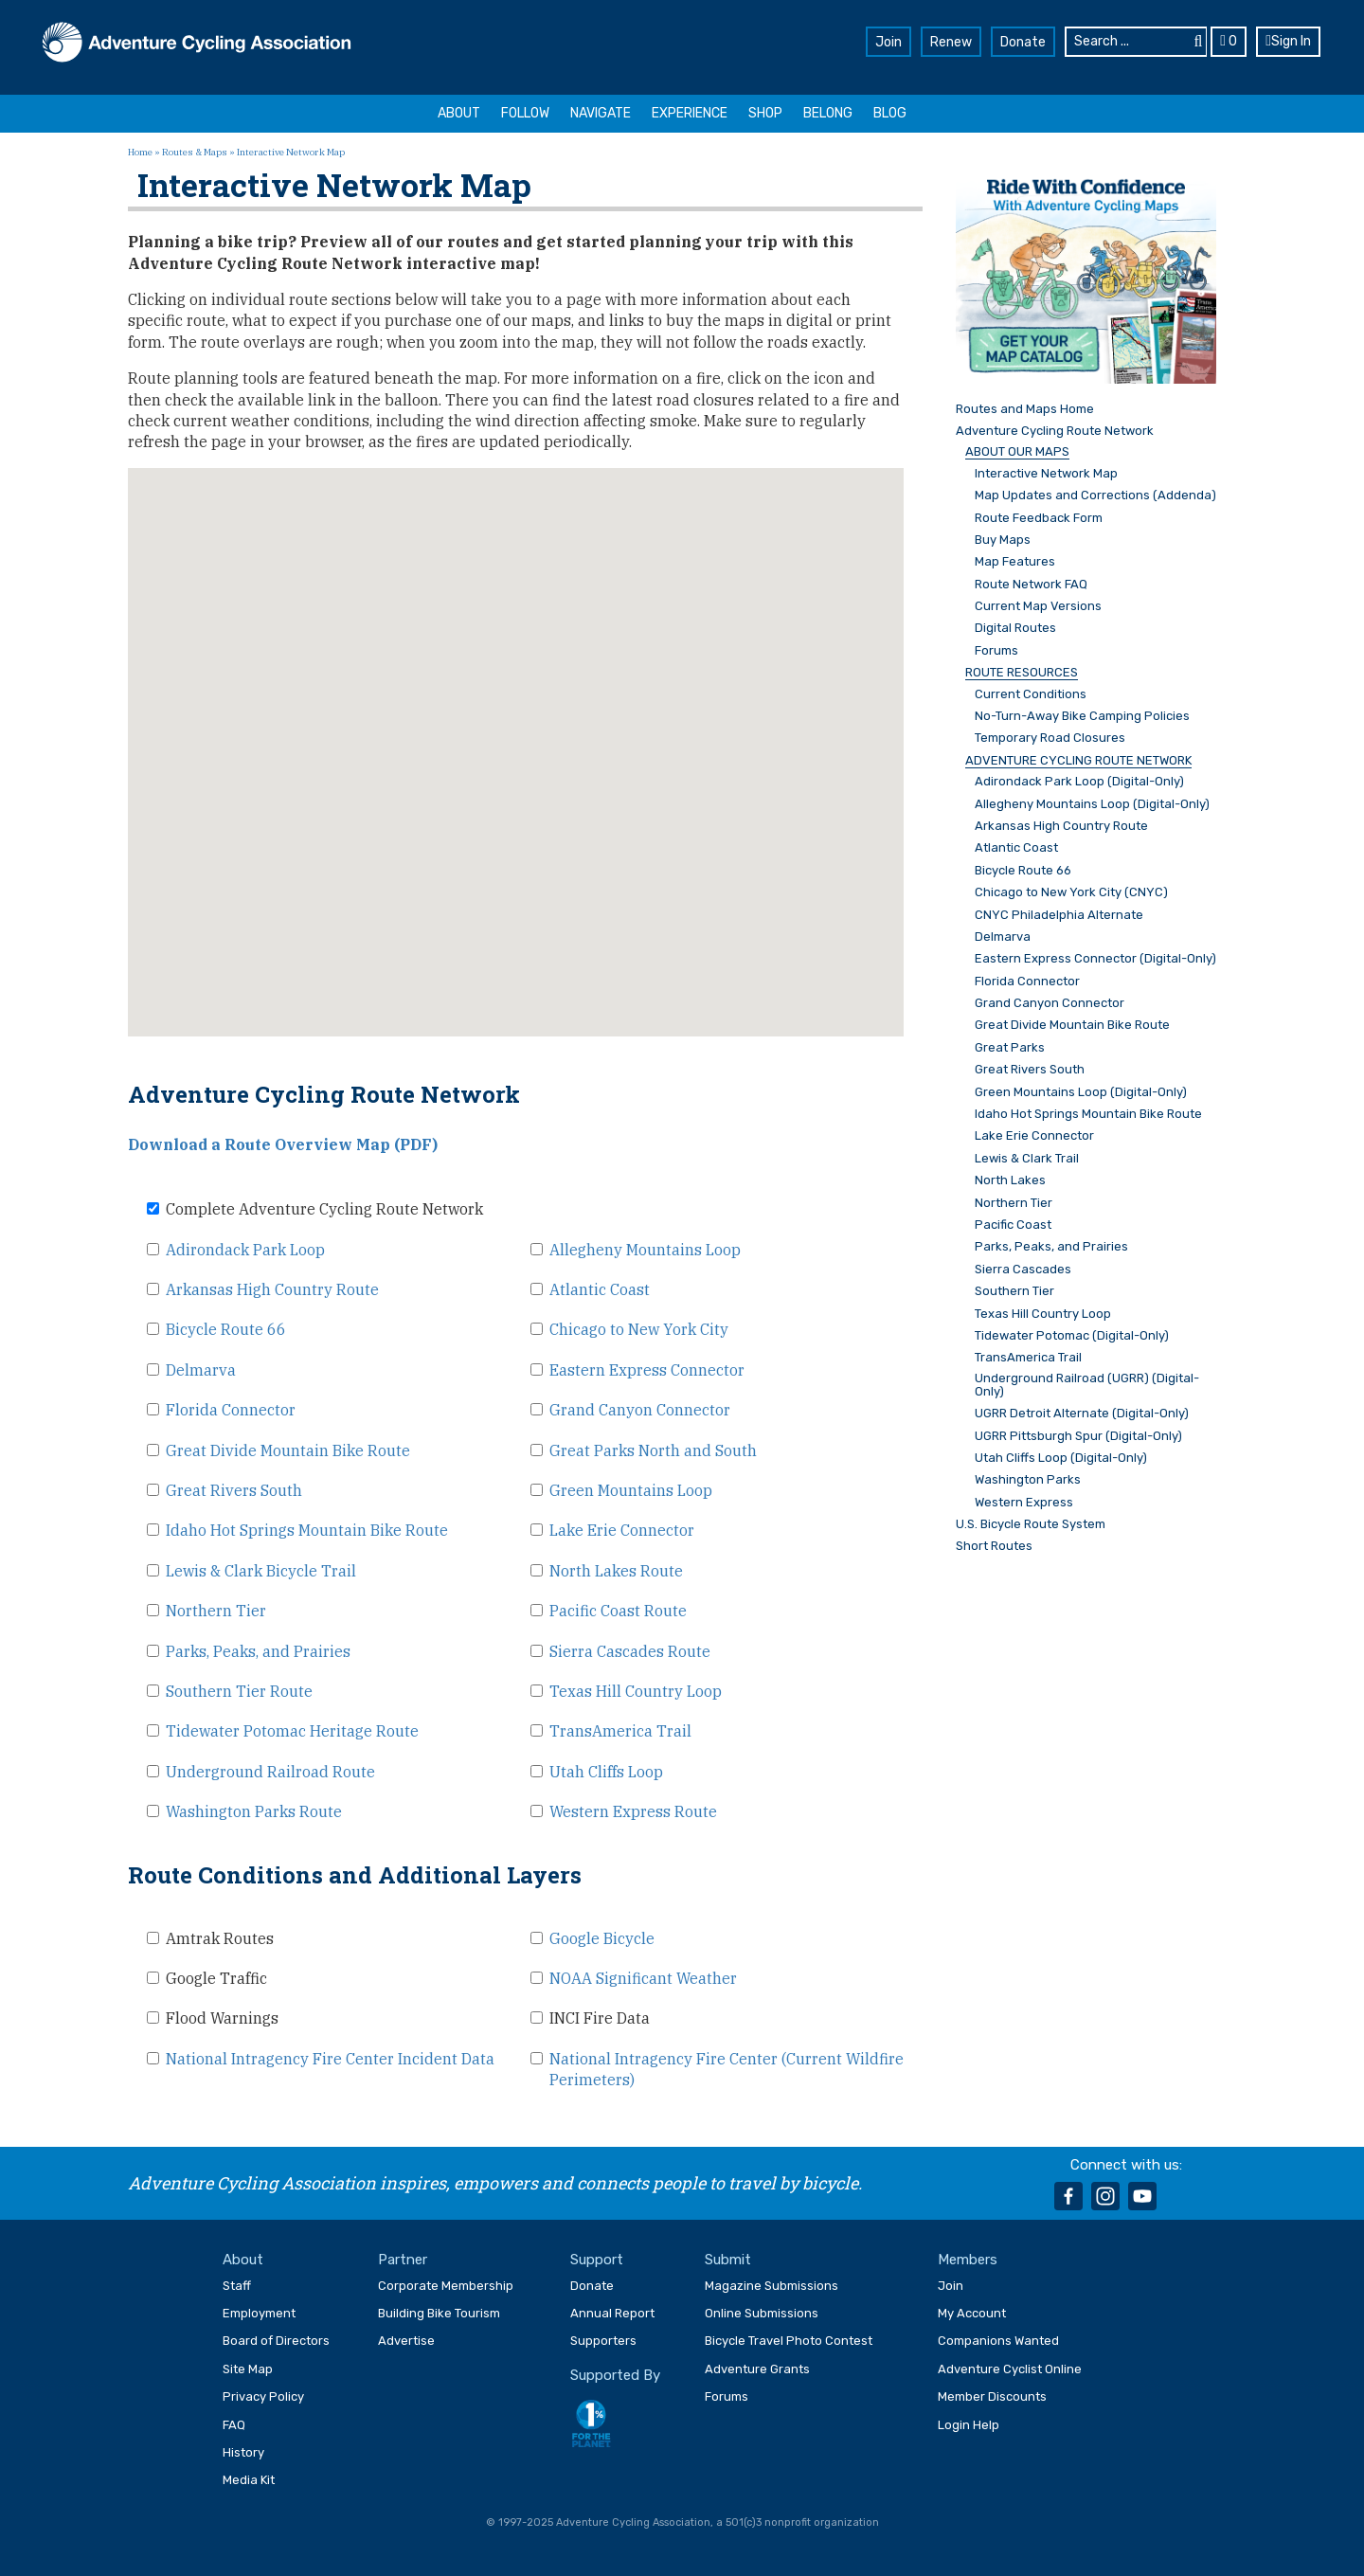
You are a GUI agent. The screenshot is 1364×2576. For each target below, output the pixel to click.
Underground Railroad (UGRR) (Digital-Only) (1087, 1385)
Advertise (406, 2340)
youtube (1142, 2196)
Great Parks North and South (653, 1450)
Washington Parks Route (254, 1811)
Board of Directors (276, 2340)
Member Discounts (992, 2396)
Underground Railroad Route (270, 1771)
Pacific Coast (1013, 1225)
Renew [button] (951, 42)
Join (950, 2286)
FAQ (234, 2425)
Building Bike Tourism (439, 2313)
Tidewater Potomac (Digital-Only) (1072, 1335)
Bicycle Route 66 (226, 1329)
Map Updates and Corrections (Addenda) (1095, 495)
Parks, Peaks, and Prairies (258, 1651)
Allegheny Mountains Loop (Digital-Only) (1092, 804)
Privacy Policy (263, 2396)
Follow (525, 113)
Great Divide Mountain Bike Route (288, 1450)
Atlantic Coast (599, 1289)
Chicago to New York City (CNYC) (1071, 892)
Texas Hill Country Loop (635, 1691)
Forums (996, 651)
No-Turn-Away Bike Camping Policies (1082, 716)
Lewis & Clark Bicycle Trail (261, 1570)
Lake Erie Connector (621, 1530)
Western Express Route (633, 1811)
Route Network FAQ (1031, 584)
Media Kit (249, 2480)
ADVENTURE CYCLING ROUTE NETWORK (1078, 760)
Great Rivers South (234, 1490)
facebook (1068, 2196)
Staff (237, 2286)
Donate (592, 2286)
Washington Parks (1028, 1479)
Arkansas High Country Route (272, 1289)
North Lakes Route (616, 1570)
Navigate (600, 113)
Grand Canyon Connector (639, 1409)
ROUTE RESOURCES (1021, 672)
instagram (1105, 2196)
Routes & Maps (194, 152)
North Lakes (1010, 1180)
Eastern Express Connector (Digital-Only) (1095, 958)
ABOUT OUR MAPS (1017, 452)
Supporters (603, 2340)
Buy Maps (1003, 540)
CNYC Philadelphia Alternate (1059, 915)
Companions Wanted (998, 2340)
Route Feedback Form (1039, 518)
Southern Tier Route (239, 1691)
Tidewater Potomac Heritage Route (292, 1730)
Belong (827, 113)
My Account (972, 2313)
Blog (889, 113)
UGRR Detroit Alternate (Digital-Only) (1082, 1413)
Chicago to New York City (638, 1329)
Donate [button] (1023, 42)
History (243, 2452)
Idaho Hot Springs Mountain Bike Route (307, 1530)
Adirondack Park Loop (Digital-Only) (1079, 781)
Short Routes (994, 1546)
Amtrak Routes (220, 1938)
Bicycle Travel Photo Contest (788, 2340)
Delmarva (201, 1369)
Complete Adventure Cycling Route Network (324, 1208)
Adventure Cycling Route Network (1055, 431)
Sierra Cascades (1023, 1269)
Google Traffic (216, 1978)
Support (596, 2259)
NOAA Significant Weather (643, 1978)
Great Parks (1010, 1047)
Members (967, 2259)
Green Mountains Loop (630, 1490)
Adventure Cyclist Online (1010, 2369)
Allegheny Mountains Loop (645, 1249)
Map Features (1015, 561)
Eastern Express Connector (647, 1369)
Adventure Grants (757, 2369)
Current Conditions (1030, 694)
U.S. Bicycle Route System (1030, 1524)
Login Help (968, 2425)
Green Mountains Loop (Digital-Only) (1081, 1092)
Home (140, 152)
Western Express (1024, 1502)
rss (1179, 2196)
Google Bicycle (602, 1938)
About (459, 113)
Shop (765, 113)
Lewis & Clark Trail (1027, 1158)
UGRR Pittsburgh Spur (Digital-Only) (1078, 1436)
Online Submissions (761, 2313)
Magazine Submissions (771, 2286)
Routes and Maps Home (1025, 409)
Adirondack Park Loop (245, 1249)
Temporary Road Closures (1050, 738)
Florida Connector (231, 1409)
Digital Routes (1015, 628)
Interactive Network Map (1046, 473)
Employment (259, 2313)
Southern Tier (1014, 1291)
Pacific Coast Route (618, 1610)
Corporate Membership (445, 2286)
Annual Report (612, 2313)
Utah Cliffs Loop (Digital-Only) (1061, 1458)
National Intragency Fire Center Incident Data (330, 2058)
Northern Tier (216, 1610)
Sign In (1288, 41)
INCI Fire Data (599, 2018)
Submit (728, 2259)
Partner (402, 2259)
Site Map (248, 2369)
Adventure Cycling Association (196, 43)
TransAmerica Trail (620, 1730)
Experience (689, 113)
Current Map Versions (1038, 606)
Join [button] (888, 42)
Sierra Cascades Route (629, 1651)
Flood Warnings (222, 2018)
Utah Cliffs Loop (606, 1771)
